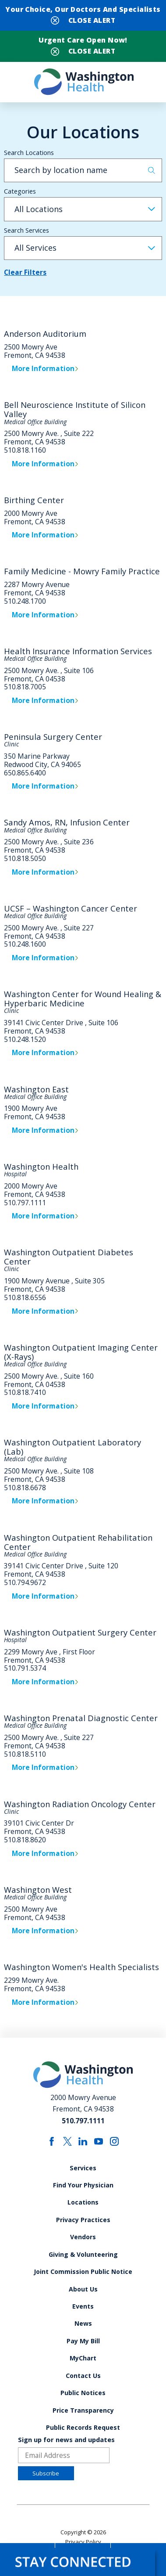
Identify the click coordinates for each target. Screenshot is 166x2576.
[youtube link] (98, 2141)
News (83, 2323)
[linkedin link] (82, 2141)
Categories (20, 191)
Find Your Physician (83, 2185)
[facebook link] (51, 2141)
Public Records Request (83, 2427)
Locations (83, 2202)
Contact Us (83, 2375)
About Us (83, 2289)
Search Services (26, 230)
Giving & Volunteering (83, 2254)
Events (83, 2306)
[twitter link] (67, 2141)
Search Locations (29, 152)
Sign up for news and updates (66, 2439)
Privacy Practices (83, 2220)
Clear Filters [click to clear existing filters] (25, 272)
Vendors (83, 2237)
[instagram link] (114, 2141)
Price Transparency (83, 2410)
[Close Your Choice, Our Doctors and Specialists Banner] (83, 19)
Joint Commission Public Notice (83, 2271)
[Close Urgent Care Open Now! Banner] (83, 50)
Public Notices (83, 2393)
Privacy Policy (83, 2542)
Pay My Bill (83, 2341)
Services (83, 2168)
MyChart (83, 2358)
